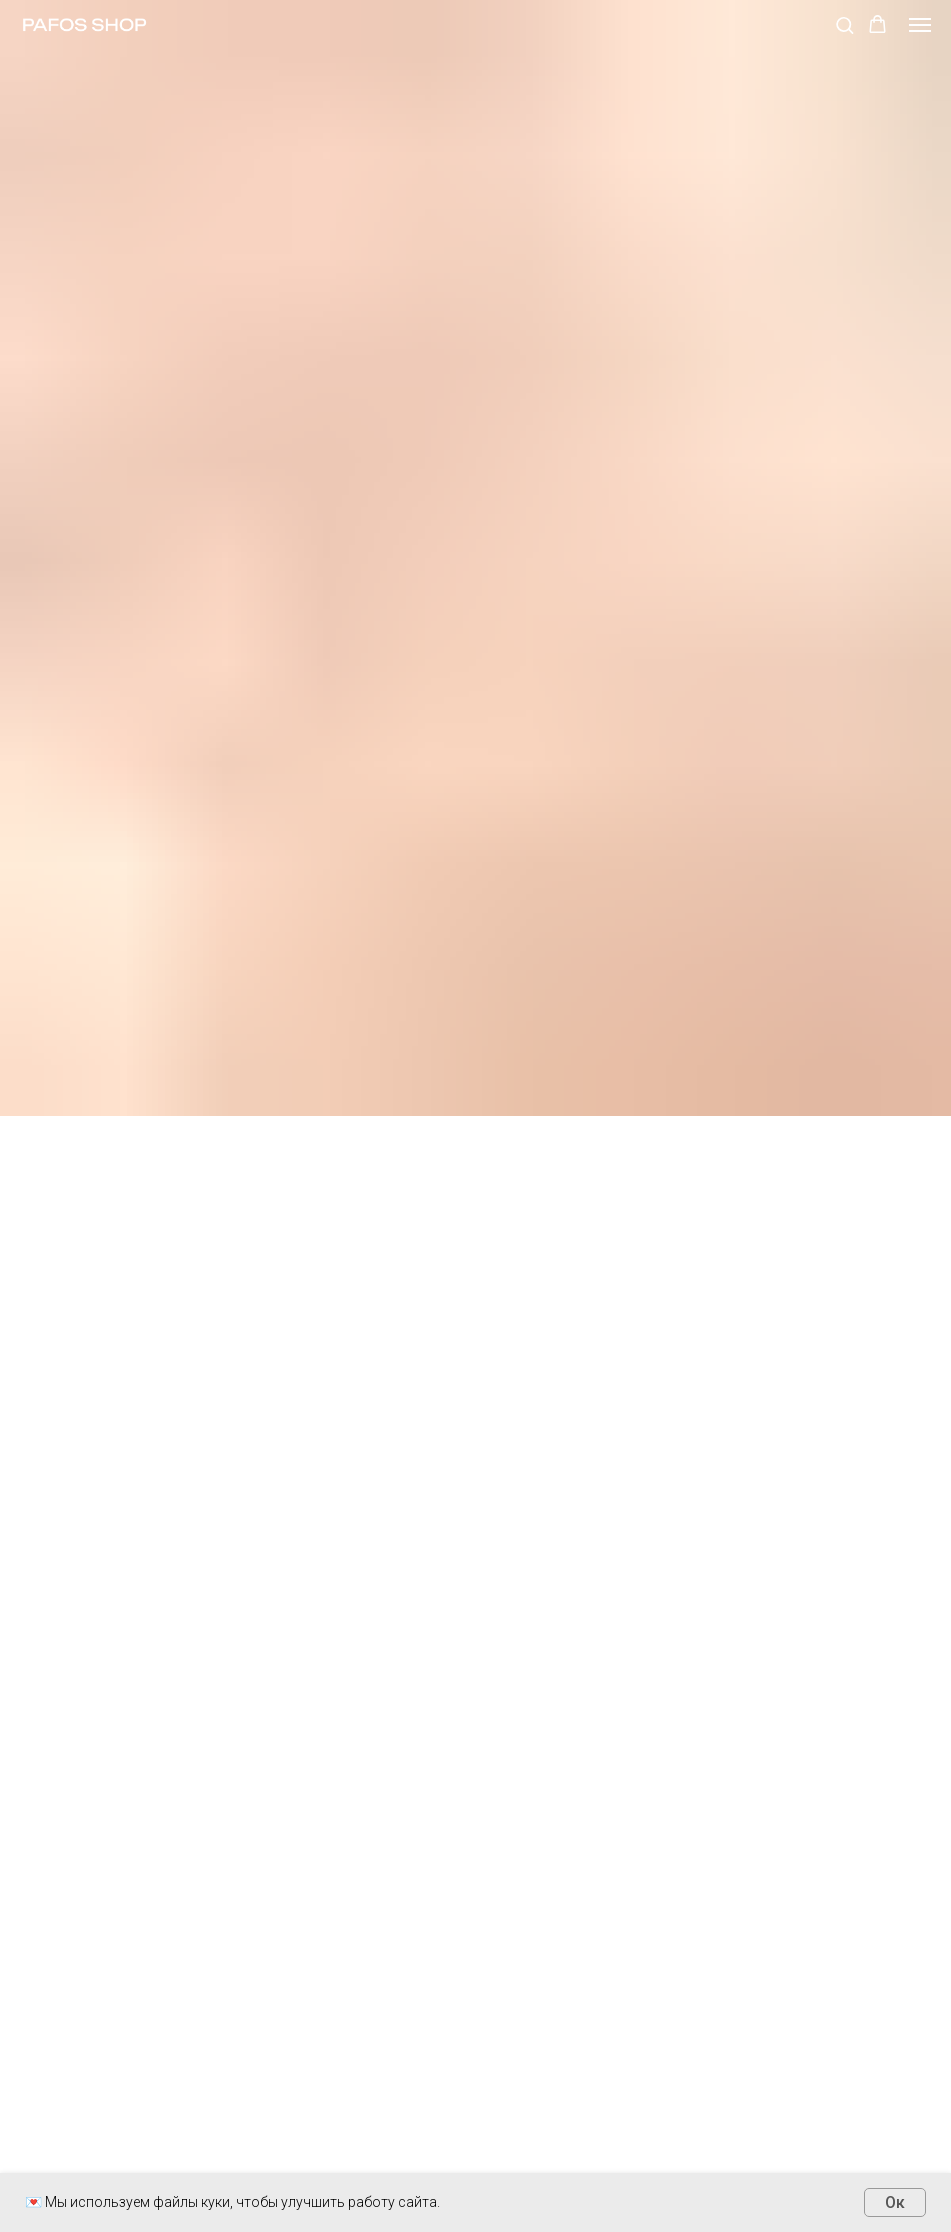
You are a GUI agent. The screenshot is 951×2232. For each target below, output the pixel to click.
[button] (844, 24)
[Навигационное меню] (920, 25)
